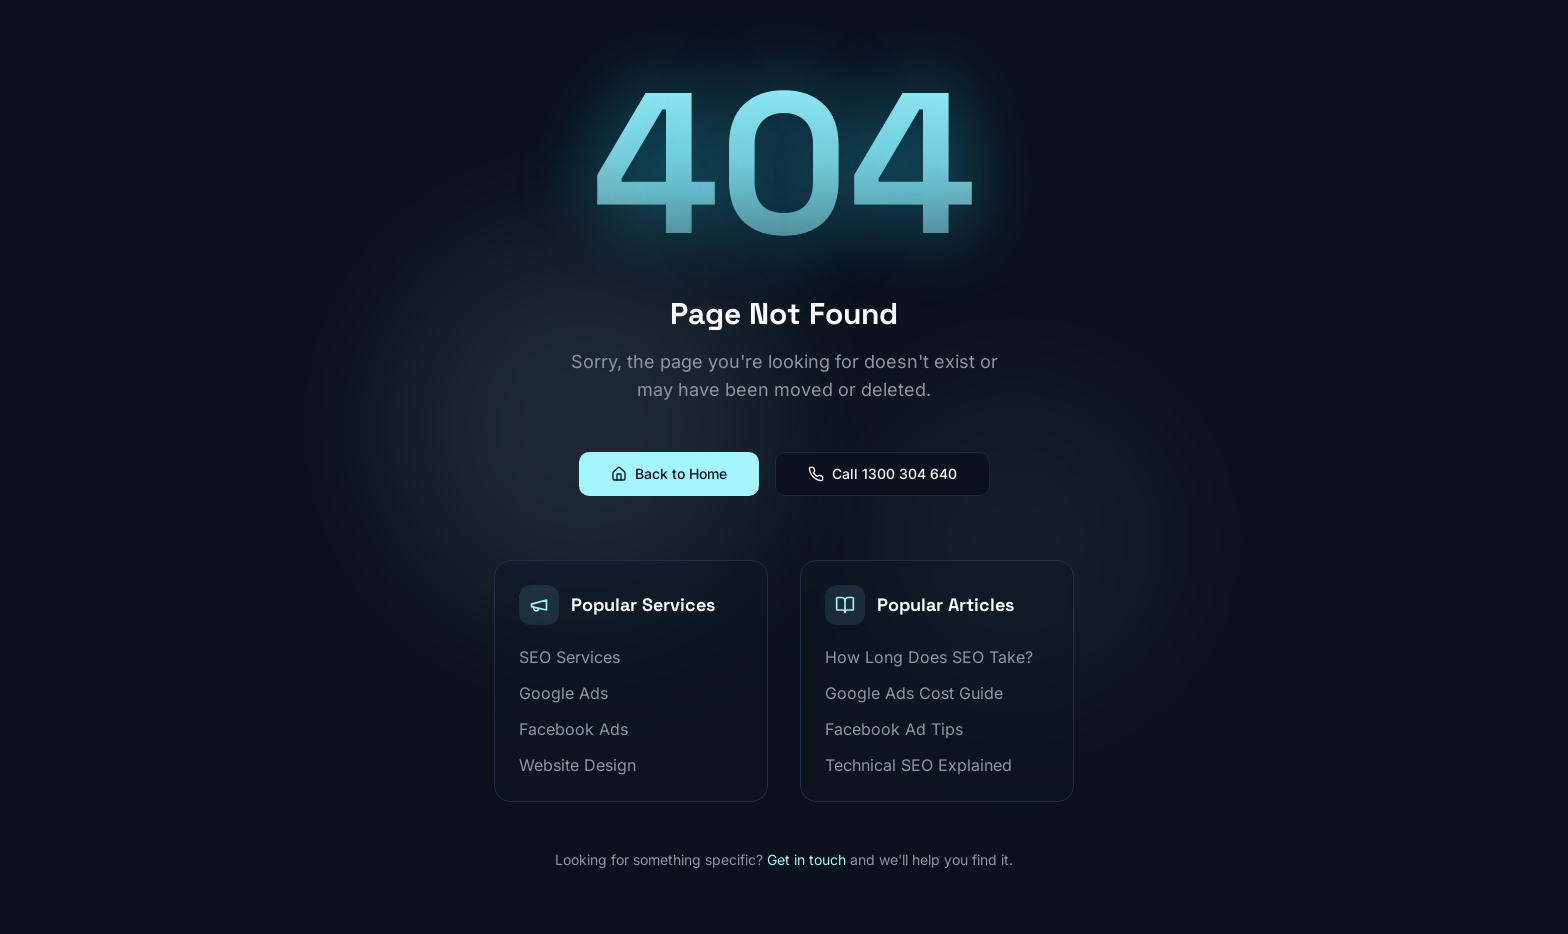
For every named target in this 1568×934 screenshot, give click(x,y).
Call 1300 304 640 (882, 473)
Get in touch (806, 859)
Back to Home (669, 473)
